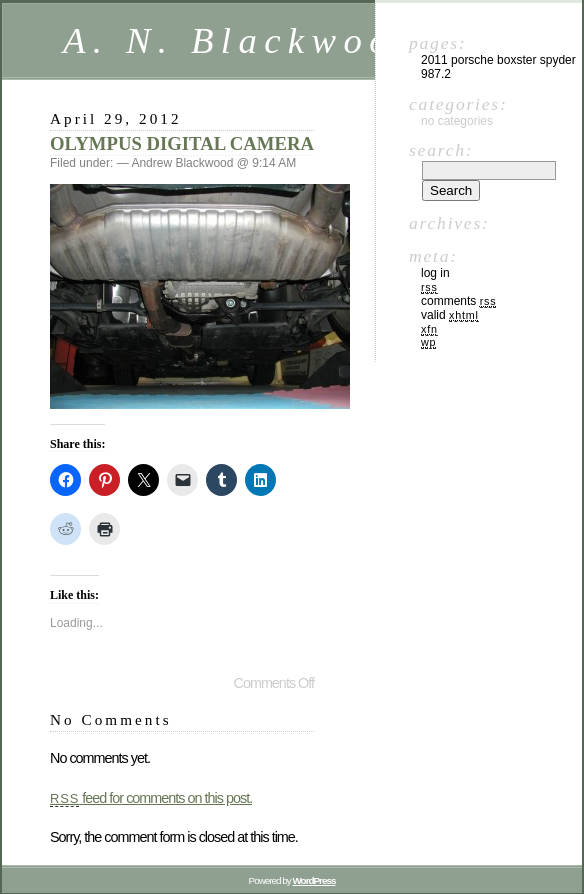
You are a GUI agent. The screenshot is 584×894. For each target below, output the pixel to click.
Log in (435, 273)
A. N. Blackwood (242, 40)
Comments (458, 301)
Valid (450, 315)
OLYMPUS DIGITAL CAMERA (182, 143)
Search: (441, 150)
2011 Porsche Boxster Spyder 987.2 (498, 67)
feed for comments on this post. (151, 798)
